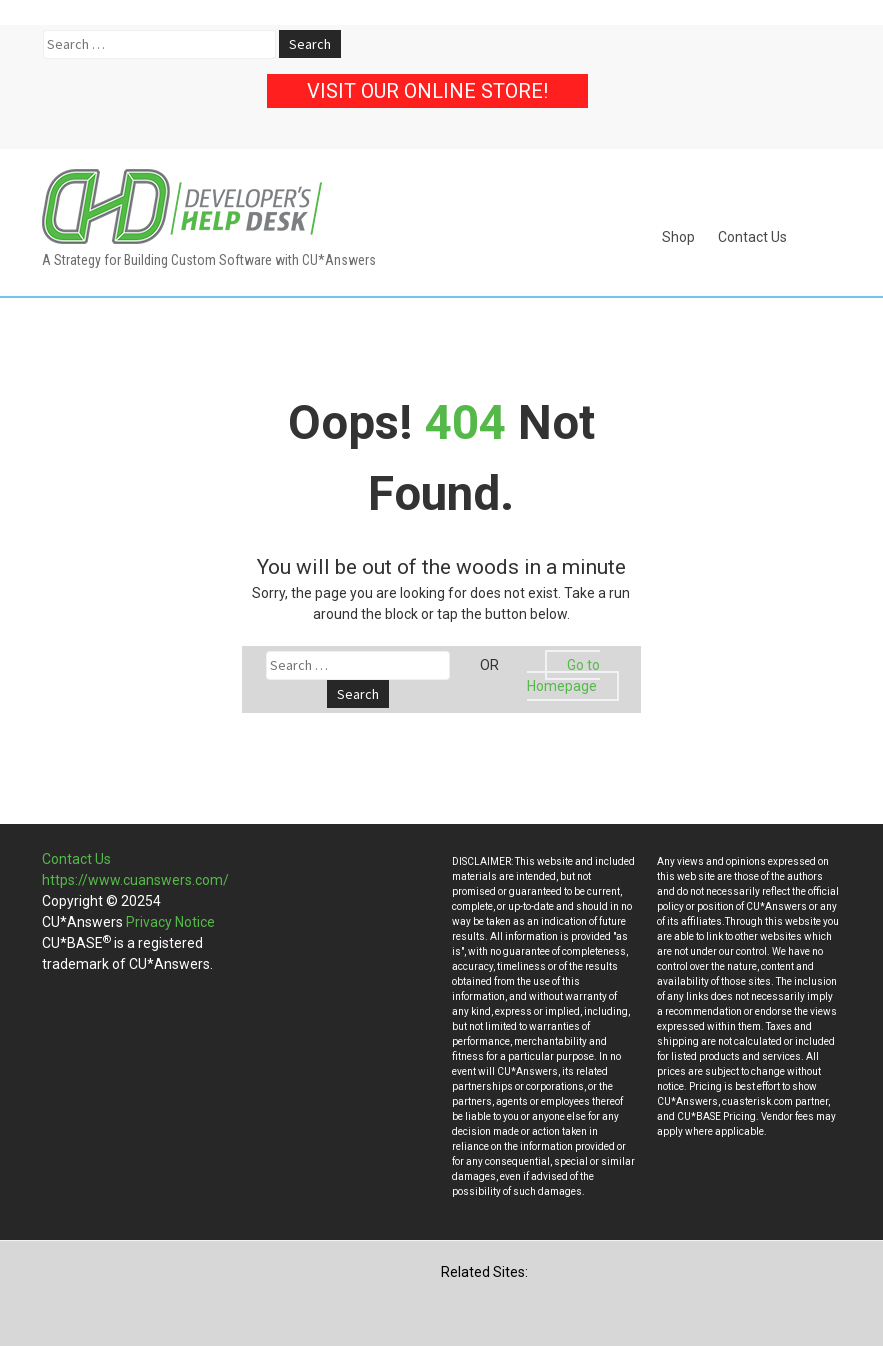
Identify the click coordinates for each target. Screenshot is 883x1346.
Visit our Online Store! (427, 91)
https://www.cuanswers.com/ (135, 880)
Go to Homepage (564, 675)
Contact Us (752, 237)
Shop (678, 237)
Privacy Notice (170, 922)
